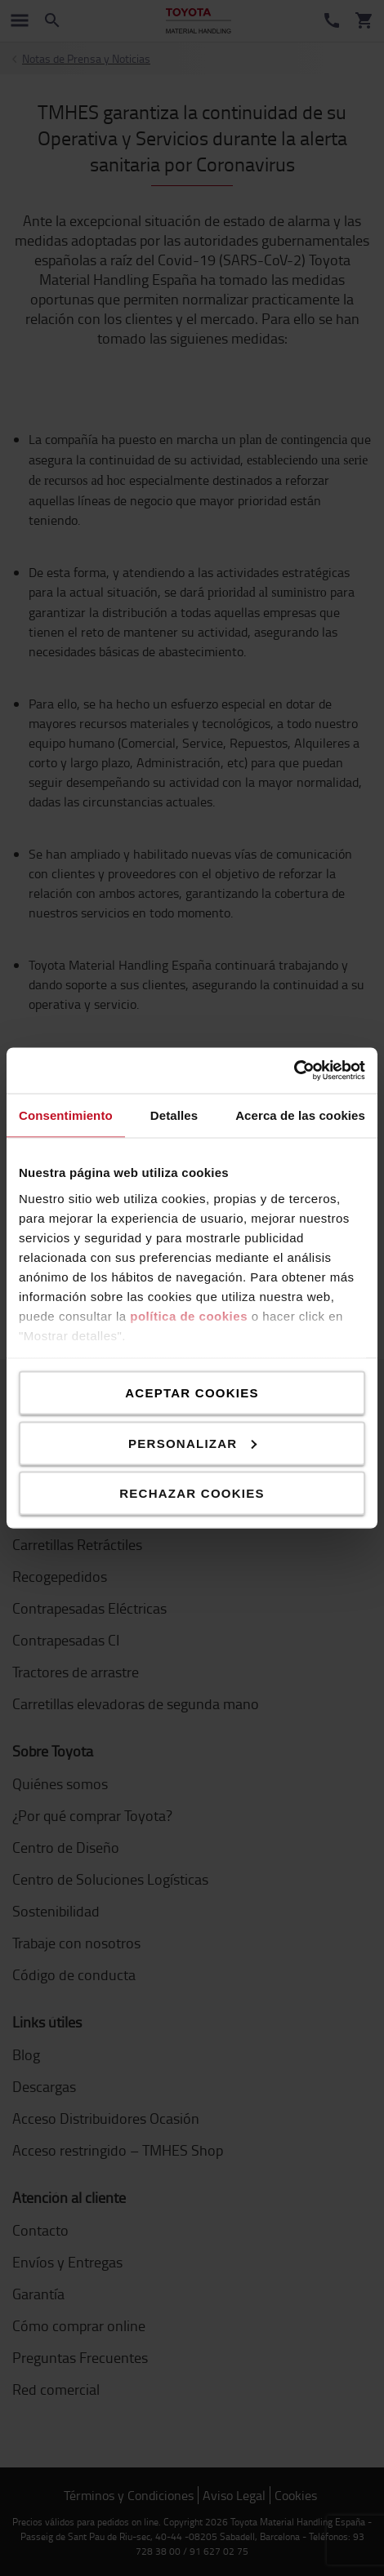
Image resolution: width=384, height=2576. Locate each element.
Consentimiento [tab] (66, 1114)
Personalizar (192, 1443)
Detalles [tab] (174, 1114)
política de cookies (189, 1315)
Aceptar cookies (191, 1393)
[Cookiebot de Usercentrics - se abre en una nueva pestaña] (293, 1070)
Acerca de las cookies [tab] (300, 1114)
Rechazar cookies (192, 1493)
